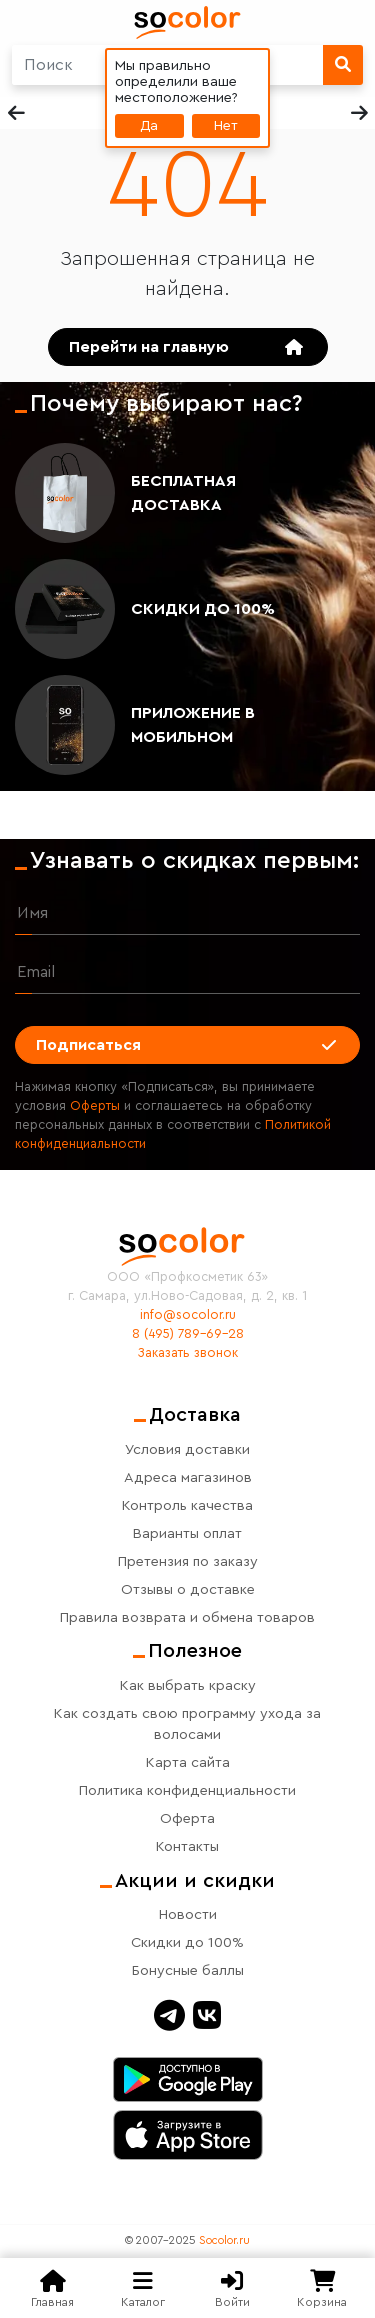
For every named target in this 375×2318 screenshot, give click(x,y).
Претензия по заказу (188, 1561)
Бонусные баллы (188, 1970)
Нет (226, 125)
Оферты (95, 1106)
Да (149, 125)
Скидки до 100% (203, 609)
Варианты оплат (187, 1533)
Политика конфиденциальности (187, 1790)
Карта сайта (188, 1762)
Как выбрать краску (188, 1685)
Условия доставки (187, 1449)
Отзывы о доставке (188, 1589)
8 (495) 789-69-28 (188, 1334)
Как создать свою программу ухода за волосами (187, 1724)
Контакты (187, 1846)
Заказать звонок (188, 1353)
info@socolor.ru (188, 1315)
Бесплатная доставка (183, 493)
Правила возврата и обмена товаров (187, 1617)
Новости (188, 1914)
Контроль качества (187, 1505)
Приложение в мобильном (193, 725)
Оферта (187, 1818)
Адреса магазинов (188, 1477)
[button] (359, 113)
